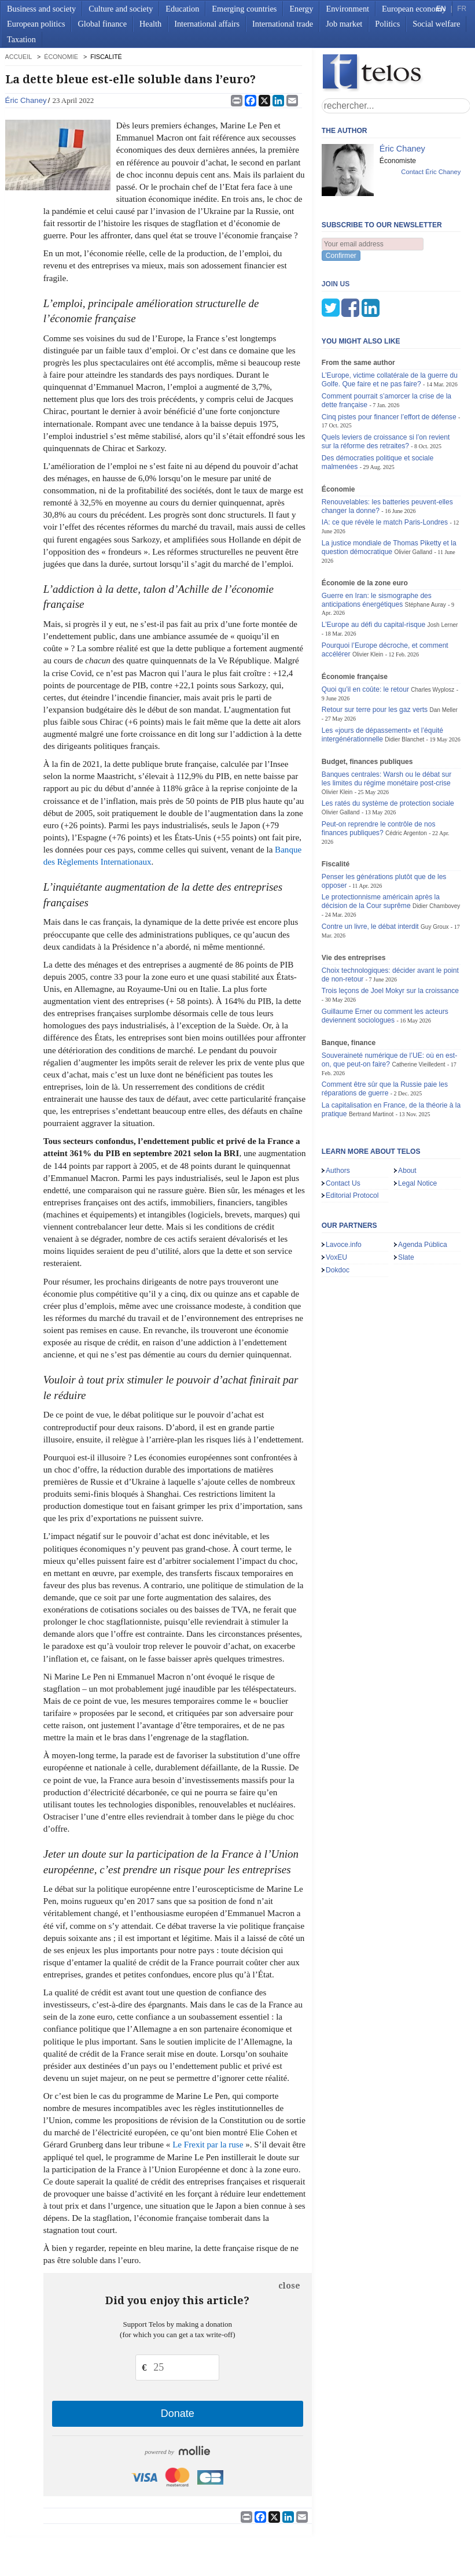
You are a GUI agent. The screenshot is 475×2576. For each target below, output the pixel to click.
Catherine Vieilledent (418, 1007)
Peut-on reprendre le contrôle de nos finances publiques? (379, 771)
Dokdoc (337, 1213)
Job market (344, 23)
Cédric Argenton (406, 776)
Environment (347, 8)
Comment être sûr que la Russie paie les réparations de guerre (385, 1031)
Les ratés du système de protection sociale (388, 746)
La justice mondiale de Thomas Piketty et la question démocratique (389, 490)
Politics (387, 23)
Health (150, 23)
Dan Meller (443, 652)
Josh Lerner (443, 567)
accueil (18, 56)
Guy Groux (434, 869)
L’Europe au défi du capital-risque (373, 567)
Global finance (102, 23)
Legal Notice (417, 1126)
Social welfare (436, 23)
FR (461, 9)
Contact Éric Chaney (431, 171)
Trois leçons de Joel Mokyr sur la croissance (390, 933)
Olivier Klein (367, 597)
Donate (177, 2413)
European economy (414, 8)
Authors (338, 1113)
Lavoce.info (344, 1187)
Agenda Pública (422, 1187)
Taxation (21, 39)
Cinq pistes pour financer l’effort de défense (389, 360)
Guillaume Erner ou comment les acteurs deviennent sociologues (385, 958)
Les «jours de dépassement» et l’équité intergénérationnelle (382, 677)
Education (182, 8)
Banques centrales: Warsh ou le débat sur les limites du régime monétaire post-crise (386, 721)
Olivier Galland (413, 495)
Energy (301, 8)
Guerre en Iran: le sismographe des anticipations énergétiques (377, 542)
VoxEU (336, 1200)
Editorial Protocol (352, 1138)
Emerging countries (244, 8)
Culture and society (121, 8)
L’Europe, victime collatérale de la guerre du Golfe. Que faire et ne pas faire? (390, 322)
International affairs (207, 23)
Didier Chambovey (436, 849)
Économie (61, 56)
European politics (36, 23)
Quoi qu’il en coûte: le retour (365, 632)
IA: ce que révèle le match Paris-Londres (385, 465)
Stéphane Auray (425, 547)
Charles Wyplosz (432, 632)
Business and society (41, 8)
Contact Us (343, 1126)
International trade (282, 23)
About (407, 1113)
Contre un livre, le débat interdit (370, 869)
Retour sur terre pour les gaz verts (375, 652)
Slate (406, 1200)
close (289, 2285)
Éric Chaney (26, 100)
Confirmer (341, 256)
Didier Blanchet (404, 682)
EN (440, 9)
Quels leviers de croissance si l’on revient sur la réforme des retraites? (386, 384)
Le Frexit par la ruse (207, 2144)
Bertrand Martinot (371, 1057)
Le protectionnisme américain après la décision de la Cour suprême (381, 844)
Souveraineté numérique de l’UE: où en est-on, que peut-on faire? (389, 1002)
